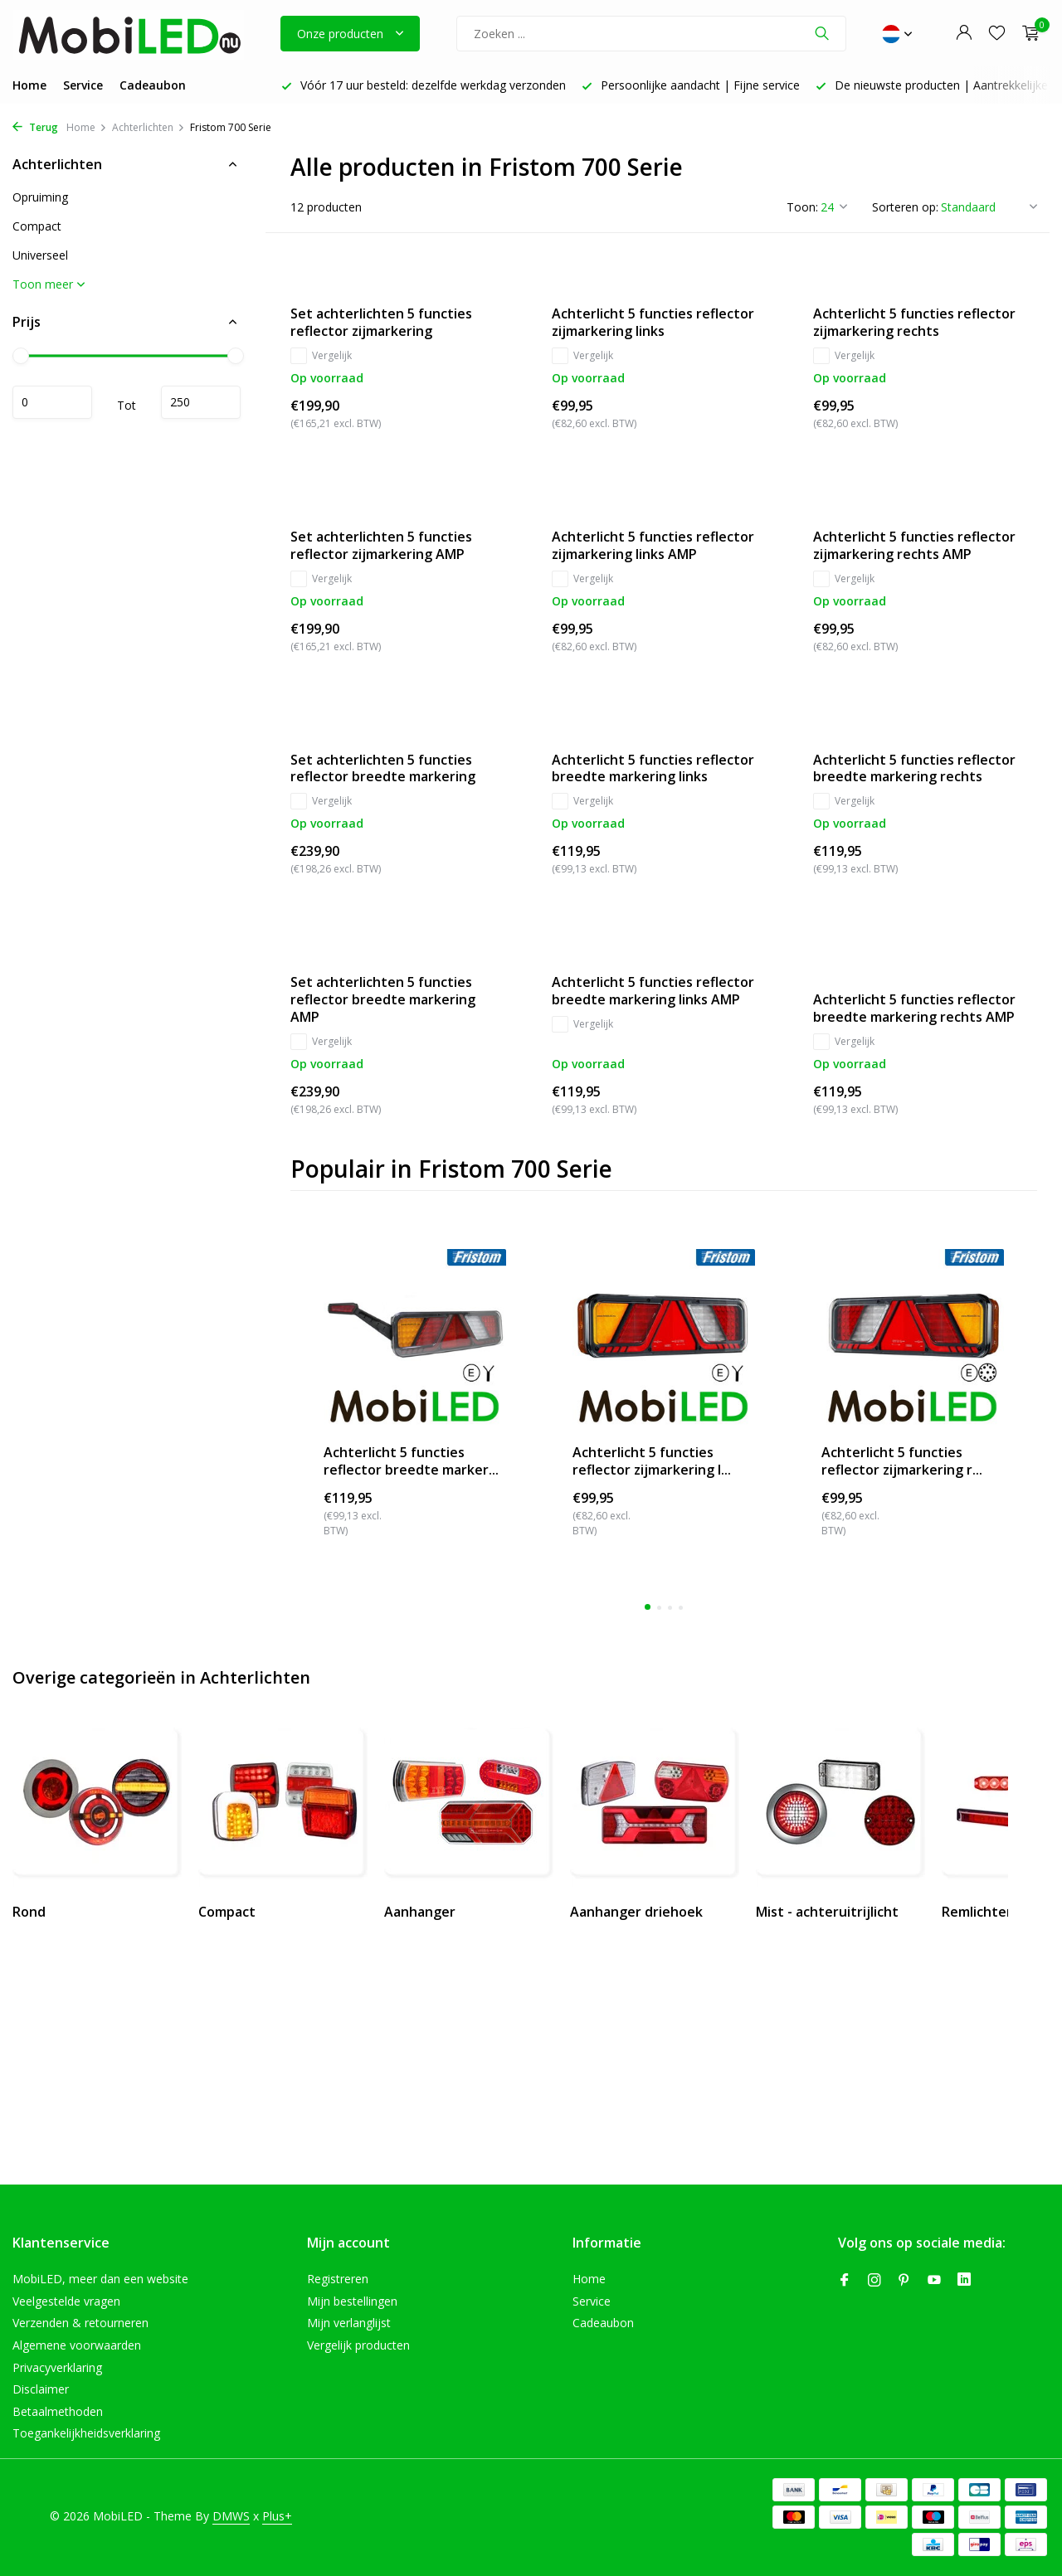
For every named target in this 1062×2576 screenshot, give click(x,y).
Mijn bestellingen (352, 2301)
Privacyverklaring (57, 2367)
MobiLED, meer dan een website (100, 2279)
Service (83, 85)
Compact (36, 226)
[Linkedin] (964, 2280)
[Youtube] (934, 2280)
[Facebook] (844, 2280)
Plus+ (277, 2516)
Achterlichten (148, 127)
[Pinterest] (904, 2280)
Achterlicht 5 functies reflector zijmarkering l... (651, 1461)
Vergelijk (321, 355)
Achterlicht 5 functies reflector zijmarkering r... (901, 1461)
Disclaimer (40, 2389)
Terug (35, 127)
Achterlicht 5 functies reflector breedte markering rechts (914, 768)
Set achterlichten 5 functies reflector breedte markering (382, 768)
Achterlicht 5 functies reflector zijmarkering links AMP (653, 545)
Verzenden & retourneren (80, 2323)
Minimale (52, 402)
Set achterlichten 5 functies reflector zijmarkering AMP (381, 545)
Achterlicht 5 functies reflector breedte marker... (411, 1461)
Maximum (201, 402)
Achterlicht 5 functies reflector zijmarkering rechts (914, 322)
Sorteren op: (905, 207)
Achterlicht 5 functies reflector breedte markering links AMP (653, 991)
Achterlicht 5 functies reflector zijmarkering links (653, 322)
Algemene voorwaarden (76, 2345)
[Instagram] (874, 2280)
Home (29, 85)
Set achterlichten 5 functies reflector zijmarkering (381, 322)
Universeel (40, 255)
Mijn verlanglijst (349, 2323)
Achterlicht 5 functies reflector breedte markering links (653, 768)
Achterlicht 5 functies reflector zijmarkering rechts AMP (914, 545)
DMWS (231, 2516)
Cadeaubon (152, 85)
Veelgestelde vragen (66, 2301)
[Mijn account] (964, 33)
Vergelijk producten (358, 2345)
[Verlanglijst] (997, 33)
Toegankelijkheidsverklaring (86, 2433)
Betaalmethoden (57, 2411)
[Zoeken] (651, 33)
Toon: (802, 207)
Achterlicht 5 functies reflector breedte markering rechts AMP (914, 1008)
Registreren (337, 2279)
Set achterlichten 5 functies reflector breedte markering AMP (382, 999)
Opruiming (40, 197)
